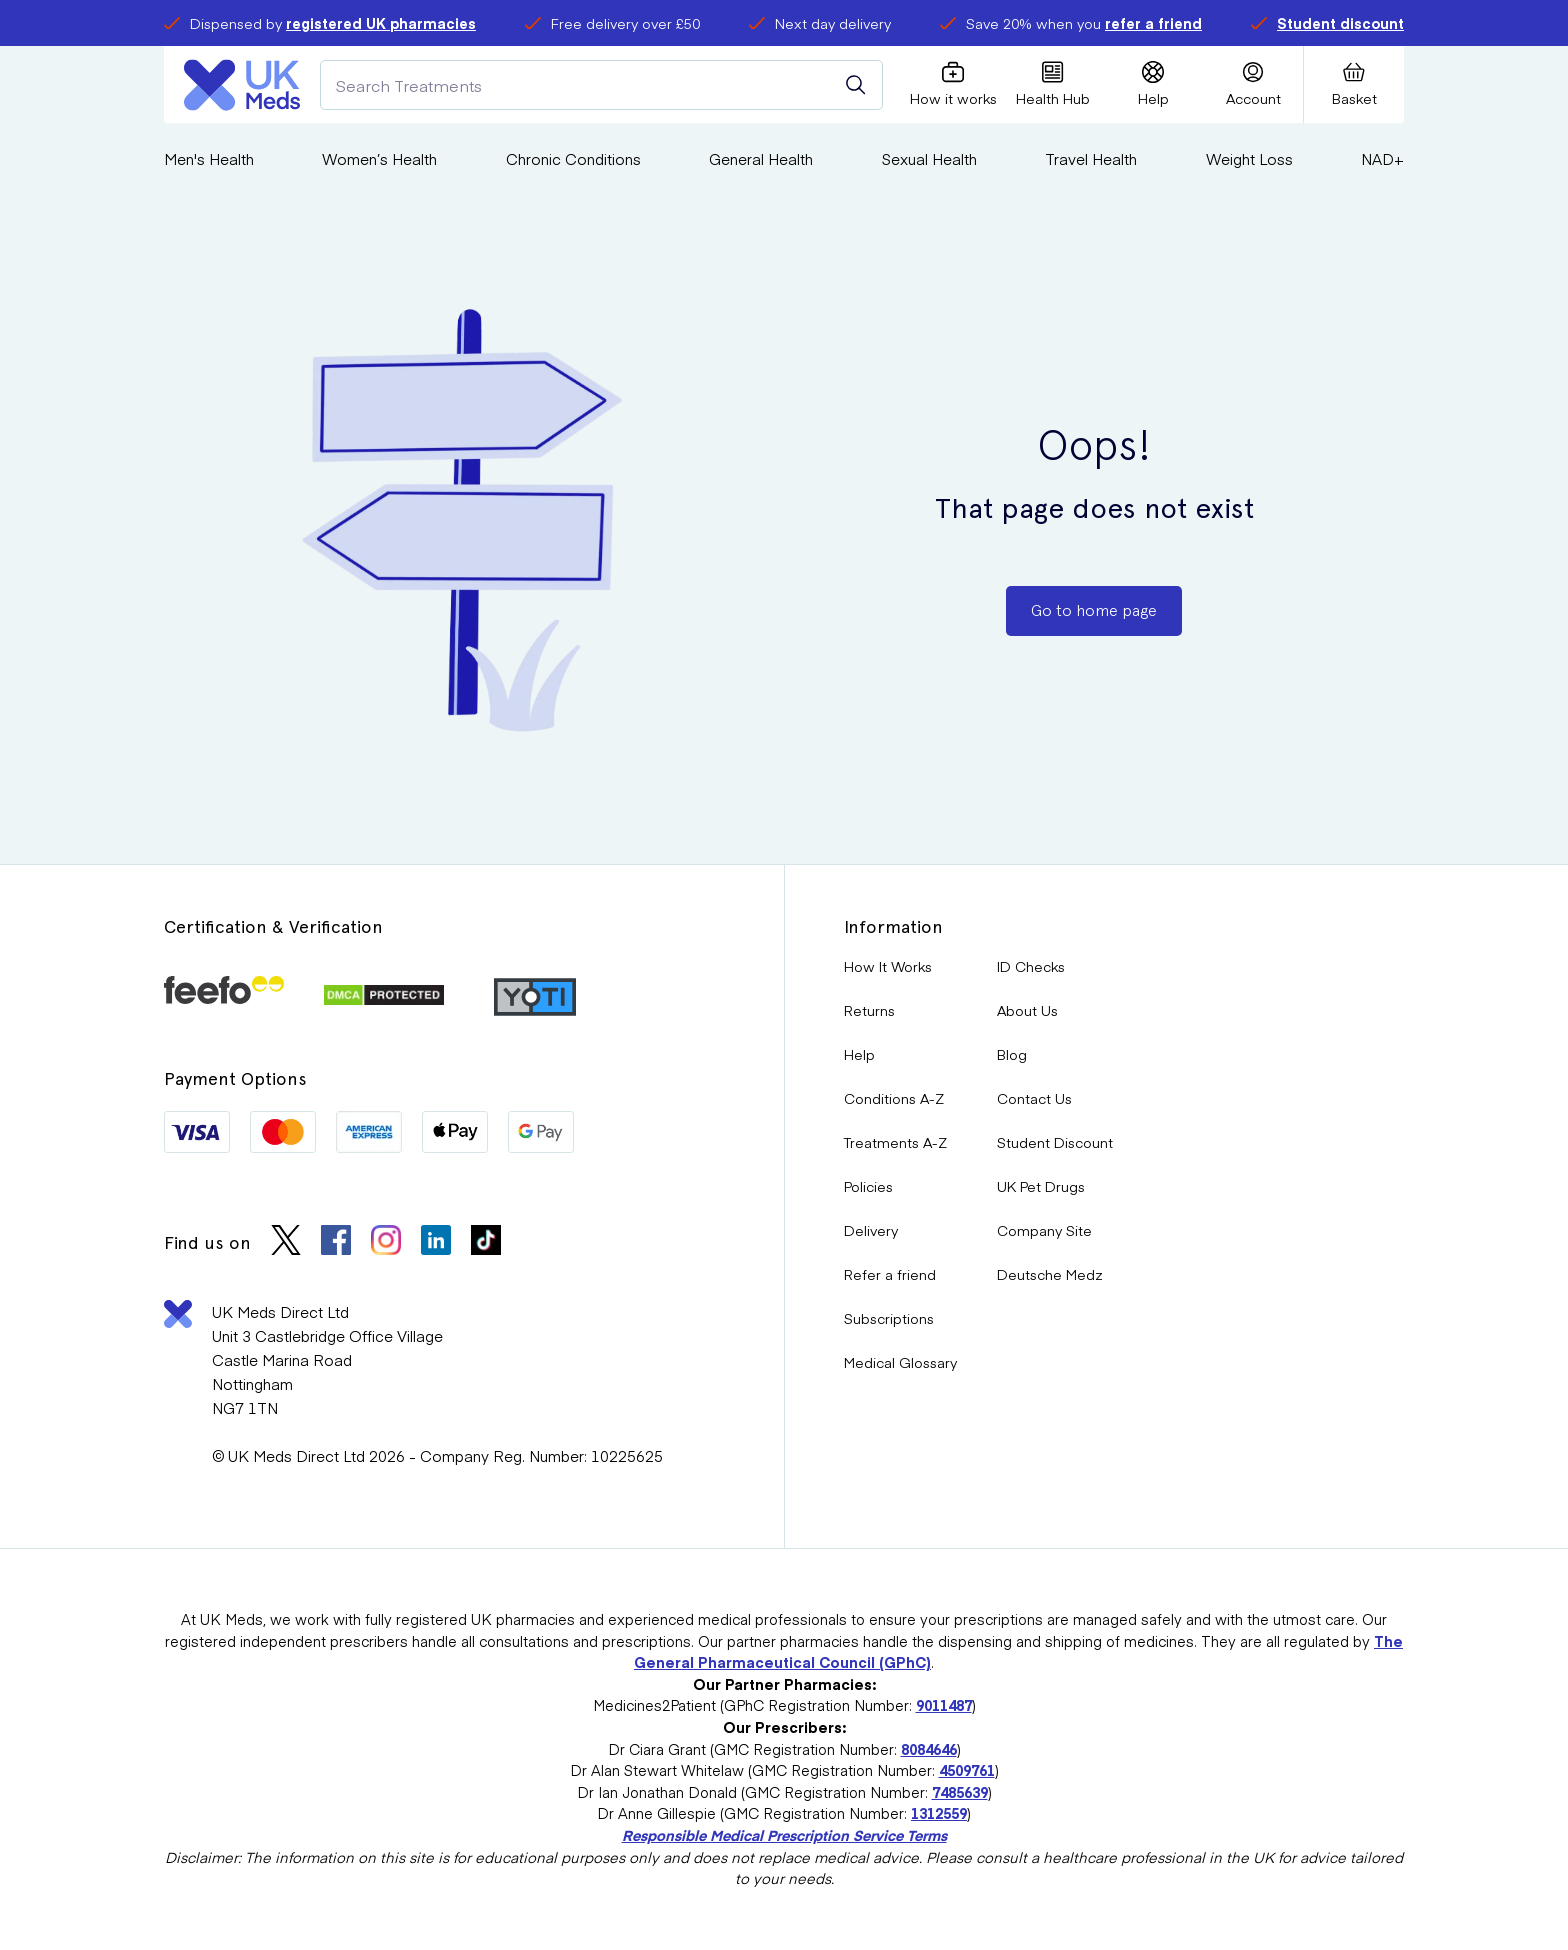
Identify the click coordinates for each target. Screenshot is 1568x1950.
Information (893, 926)
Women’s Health (379, 158)
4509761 (967, 1770)
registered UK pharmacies (381, 23)
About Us (1027, 1010)
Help (859, 1054)
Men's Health (209, 158)
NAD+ (1382, 158)
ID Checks (1031, 966)
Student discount (1340, 23)
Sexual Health (929, 158)
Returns (869, 1010)
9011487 (944, 1705)
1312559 (939, 1813)
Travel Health (1091, 158)
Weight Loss (1249, 158)
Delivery (871, 1230)
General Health (761, 158)
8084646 (929, 1749)
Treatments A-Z (895, 1142)
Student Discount (1055, 1142)
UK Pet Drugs (1041, 1186)
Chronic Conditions (573, 158)
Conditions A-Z (894, 1098)
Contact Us (1034, 1098)
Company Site (1044, 1230)
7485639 (960, 1792)
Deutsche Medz (1050, 1274)
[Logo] (242, 85)
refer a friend (1153, 23)
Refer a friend (890, 1274)
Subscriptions (889, 1318)
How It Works (888, 966)
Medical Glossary (900, 1362)
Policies (868, 1186)
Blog (1012, 1054)
